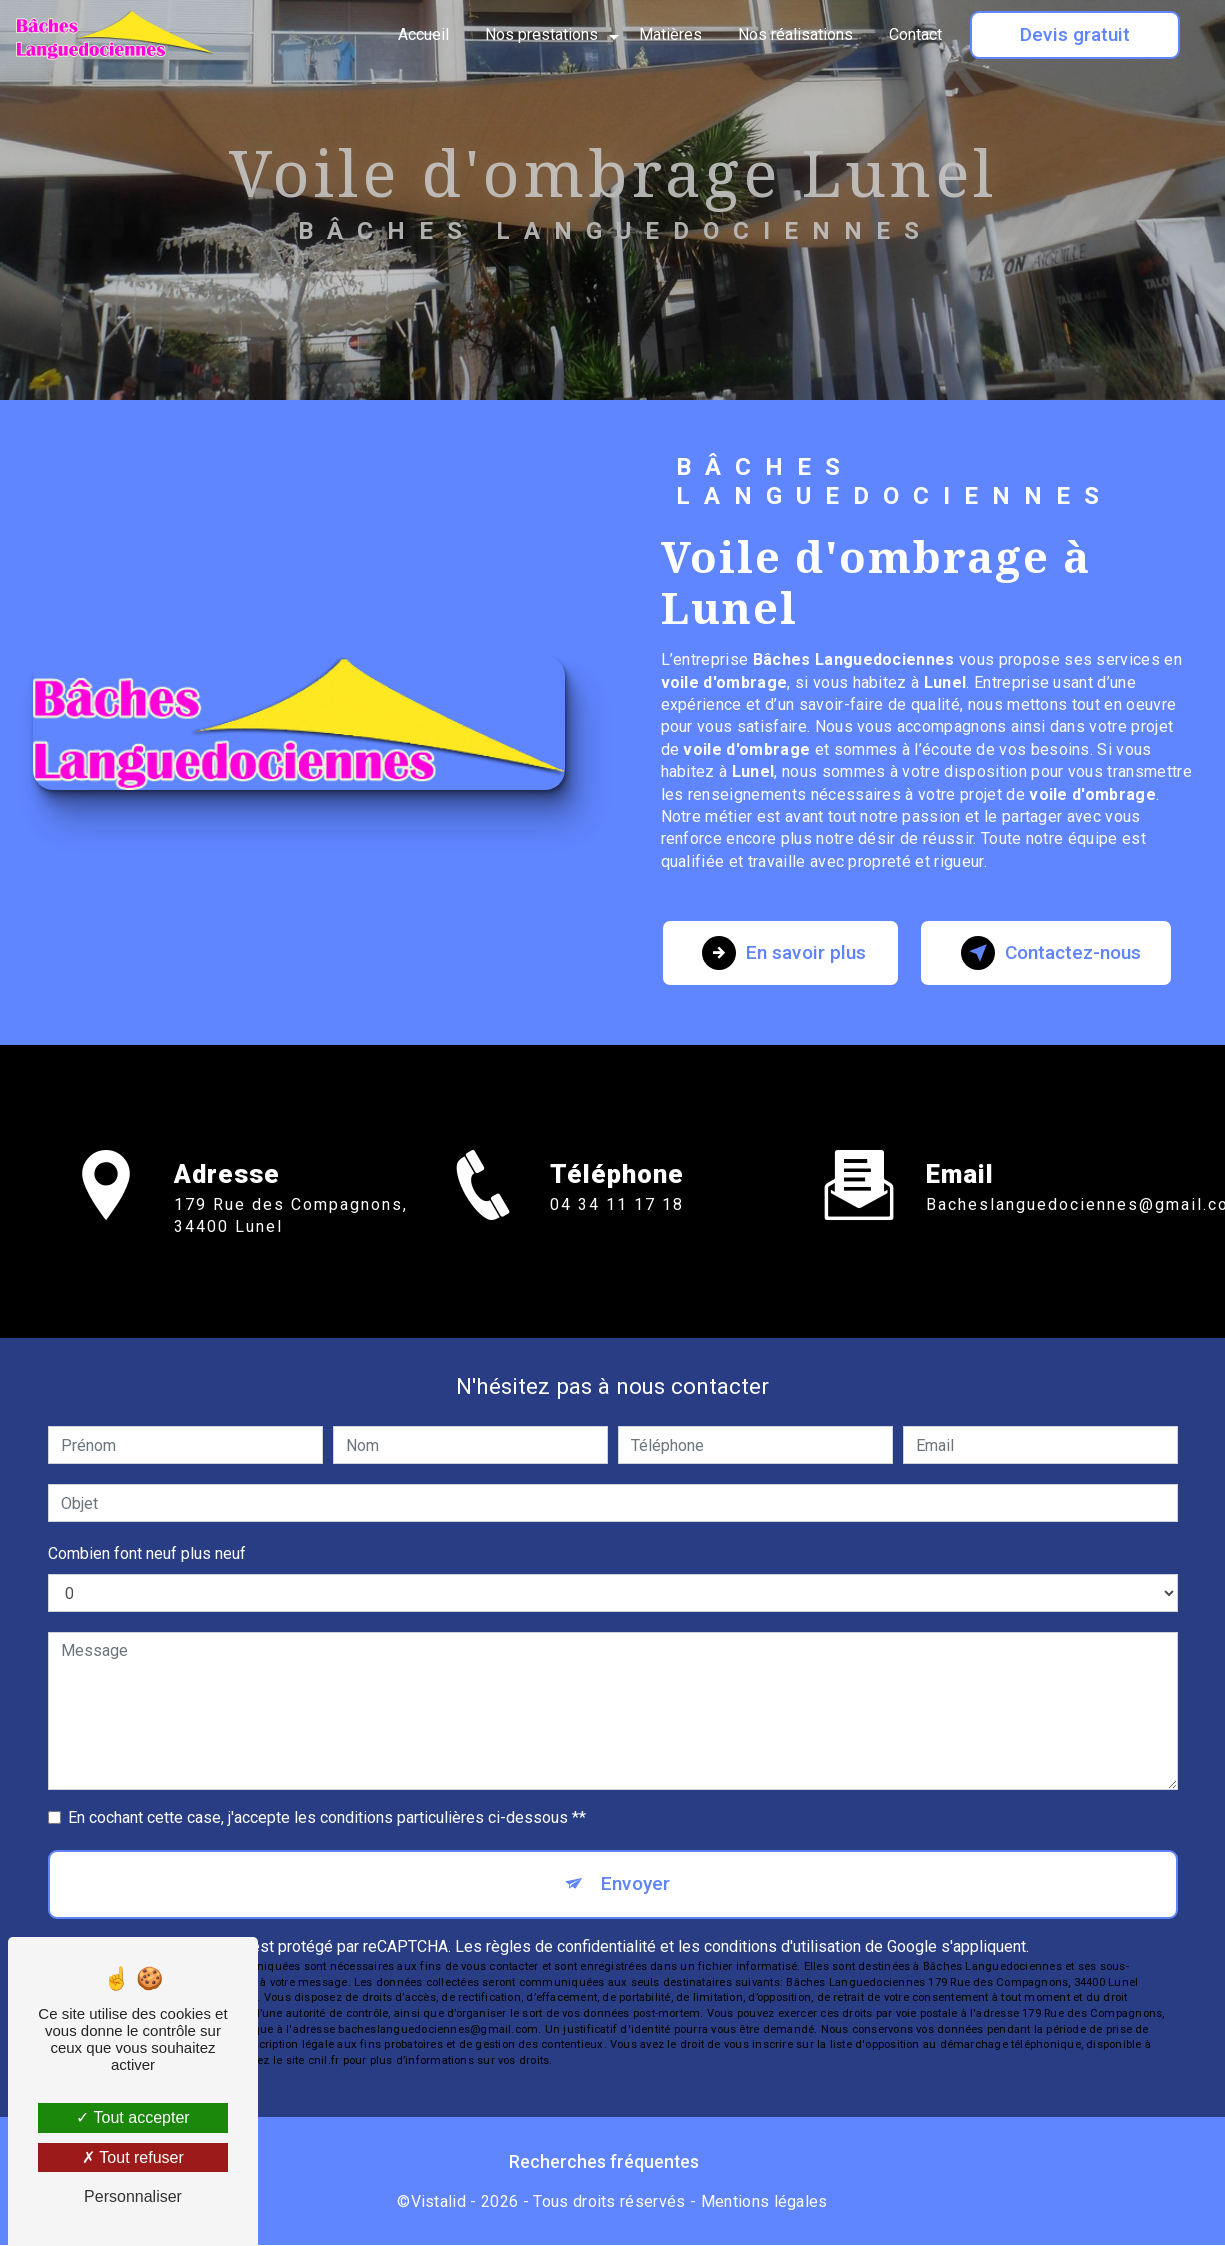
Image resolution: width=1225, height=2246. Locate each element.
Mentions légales (764, 2201)
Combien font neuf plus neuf (147, 1553)
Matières (670, 34)
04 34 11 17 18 (617, 1227)
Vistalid (439, 2201)
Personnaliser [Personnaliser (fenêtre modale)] (133, 2196)
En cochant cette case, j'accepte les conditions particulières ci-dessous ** (327, 1817)
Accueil (423, 34)
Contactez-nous (1051, 953)
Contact (915, 34)
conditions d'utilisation (782, 1946)
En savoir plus (785, 953)
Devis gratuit (1075, 34)
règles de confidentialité (571, 1946)
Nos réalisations (795, 34)
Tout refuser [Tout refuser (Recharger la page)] (133, 2157)
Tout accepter (132, 2117)
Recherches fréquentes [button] (604, 2162)
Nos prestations (541, 34)
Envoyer (635, 1883)
